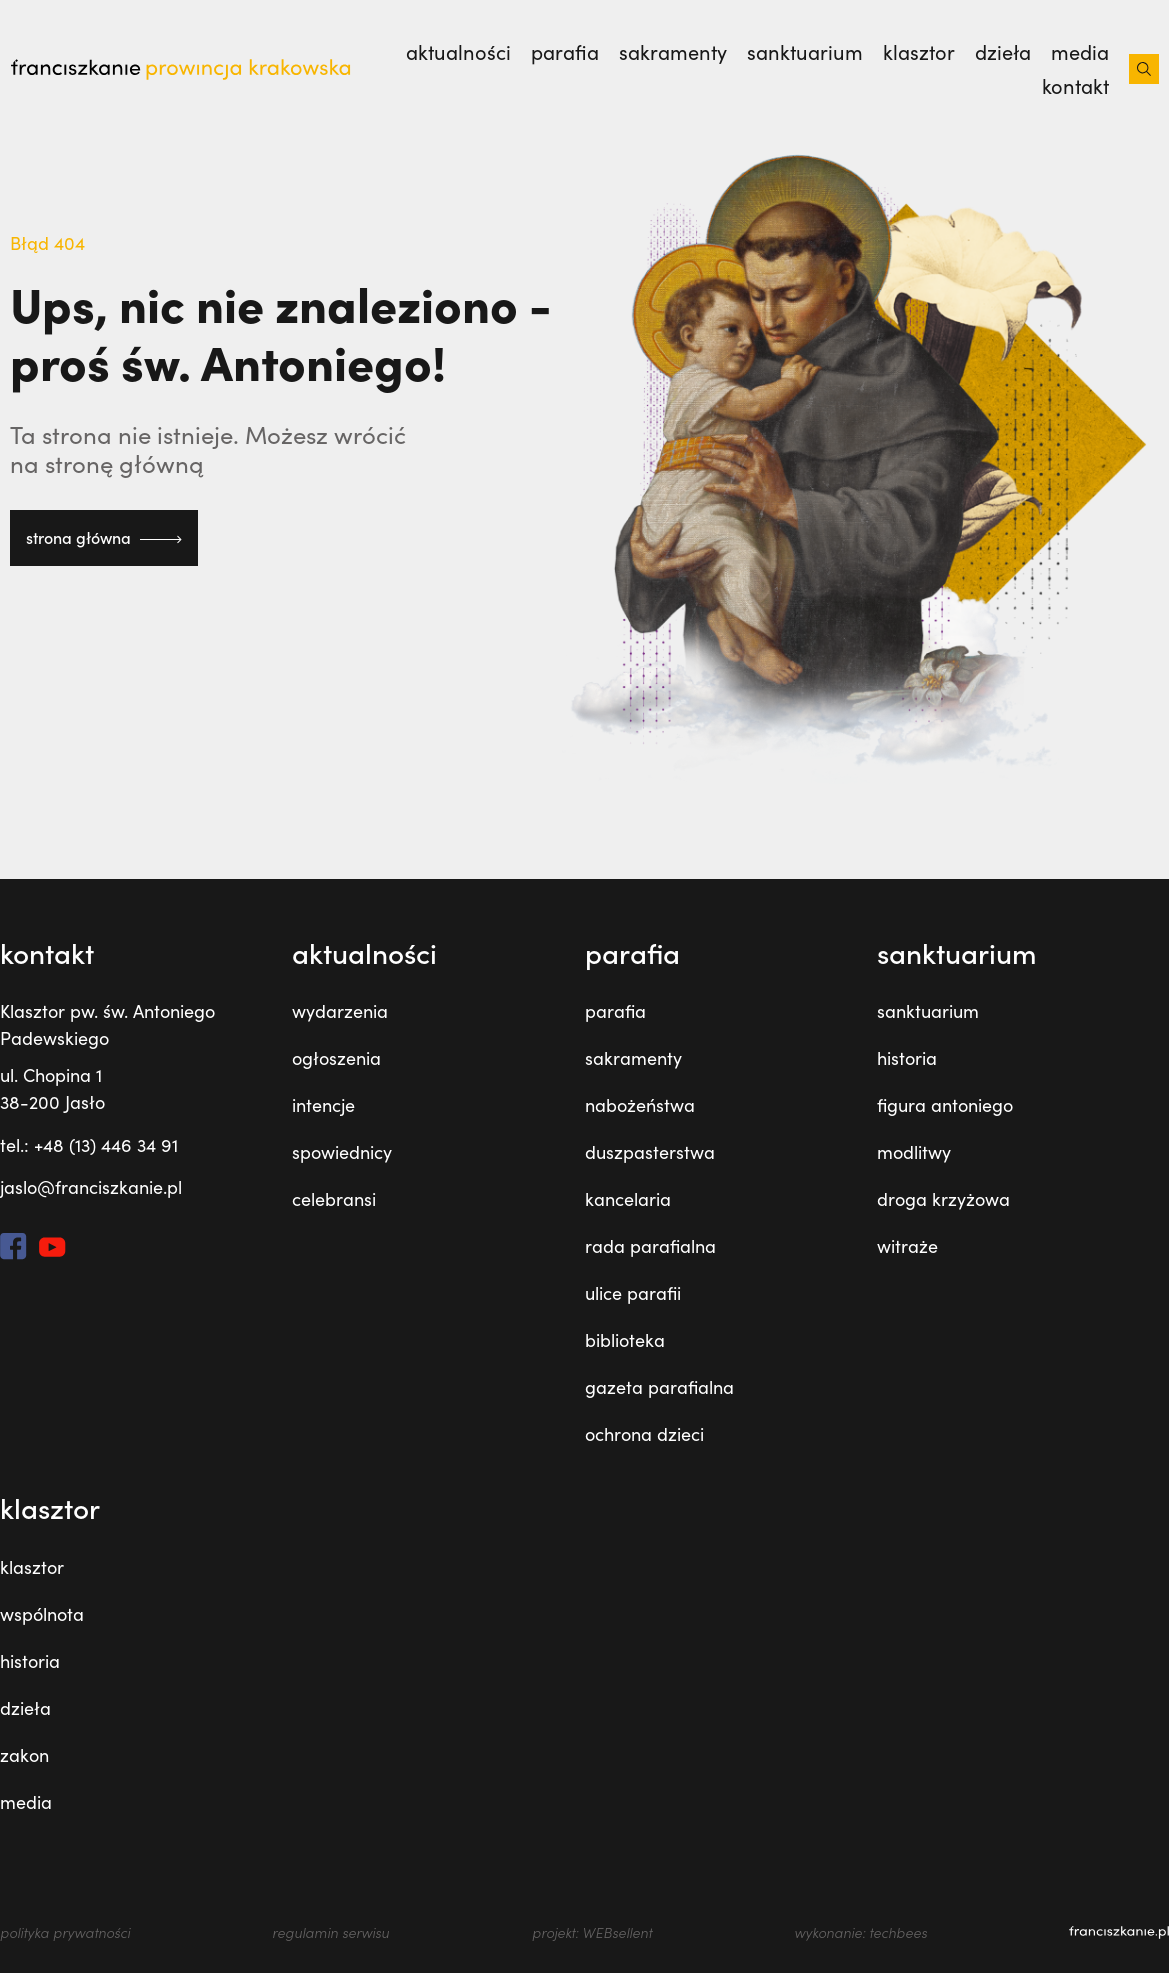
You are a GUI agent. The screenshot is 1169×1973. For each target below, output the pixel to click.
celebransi (334, 1199)
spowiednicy (342, 1152)
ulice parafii (633, 1293)
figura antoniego (945, 1105)
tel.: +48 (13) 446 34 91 (89, 1145)
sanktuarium (805, 52)
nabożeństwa (640, 1105)
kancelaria (628, 1199)
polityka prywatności (65, 1932)
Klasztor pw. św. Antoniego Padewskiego (107, 1024)
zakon (24, 1755)
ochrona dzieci (644, 1434)
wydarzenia (340, 1011)
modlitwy (914, 1152)
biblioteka (625, 1340)
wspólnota (42, 1614)
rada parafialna (650, 1246)
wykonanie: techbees (860, 1932)
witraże (907, 1246)
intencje (323, 1105)
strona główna (104, 537)
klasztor (919, 52)
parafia (565, 52)
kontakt (1075, 86)
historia (907, 1058)
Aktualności (458, 52)
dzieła (1003, 52)
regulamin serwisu (330, 1932)
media (1080, 52)
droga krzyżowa (943, 1199)
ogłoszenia (336, 1058)
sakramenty (673, 52)
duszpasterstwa (650, 1152)
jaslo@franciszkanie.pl (91, 1187)
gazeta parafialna (659, 1387)
